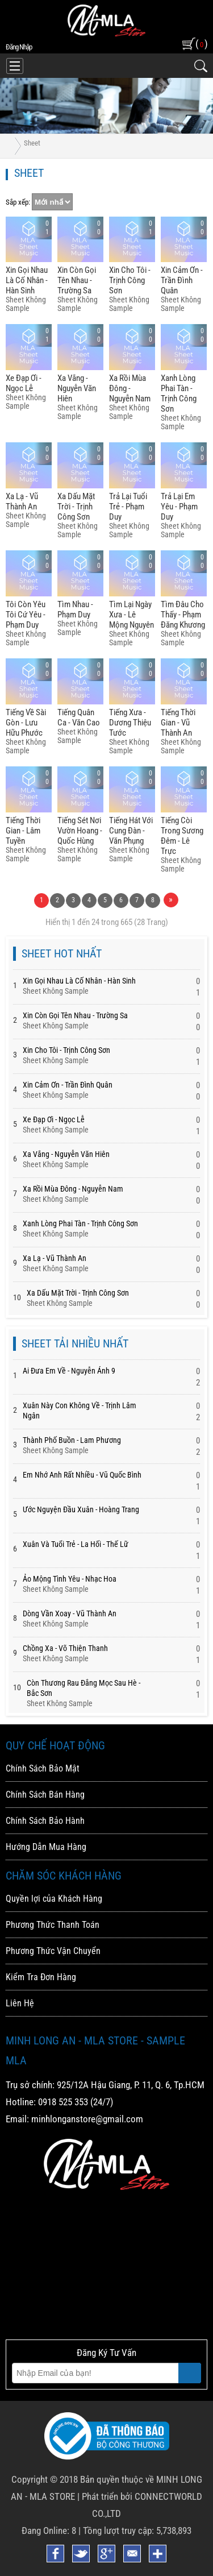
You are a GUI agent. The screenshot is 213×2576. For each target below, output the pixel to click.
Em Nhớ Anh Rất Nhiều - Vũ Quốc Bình (82, 1474)
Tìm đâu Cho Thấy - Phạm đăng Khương (183, 614)
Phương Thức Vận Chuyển (53, 1951)
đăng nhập (19, 47)
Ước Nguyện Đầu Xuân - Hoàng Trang (81, 1509)
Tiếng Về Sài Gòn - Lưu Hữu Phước (26, 722)
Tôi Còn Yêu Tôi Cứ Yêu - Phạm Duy (25, 614)
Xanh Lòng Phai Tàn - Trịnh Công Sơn (179, 393)
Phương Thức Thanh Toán (52, 1924)
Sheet (32, 143)
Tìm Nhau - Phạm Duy (75, 609)
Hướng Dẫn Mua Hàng (46, 1846)
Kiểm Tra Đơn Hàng (41, 1977)
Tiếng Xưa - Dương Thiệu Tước (130, 722)
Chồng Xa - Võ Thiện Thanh (65, 1648)
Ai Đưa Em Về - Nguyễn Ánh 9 (69, 1370)
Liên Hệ (20, 2003)
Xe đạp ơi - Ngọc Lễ (23, 383)
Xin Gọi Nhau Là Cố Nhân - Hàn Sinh (27, 280)
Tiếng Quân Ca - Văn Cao (78, 717)
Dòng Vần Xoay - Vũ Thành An (69, 1613)
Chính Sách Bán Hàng (45, 1794)
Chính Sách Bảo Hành (45, 1820)
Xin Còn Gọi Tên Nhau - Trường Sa (76, 280)
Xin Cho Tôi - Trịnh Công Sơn (130, 280)
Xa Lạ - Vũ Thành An (22, 501)
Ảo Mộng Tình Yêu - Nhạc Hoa (69, 1578)
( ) (201, 43)
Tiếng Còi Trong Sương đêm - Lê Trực (182, 835)
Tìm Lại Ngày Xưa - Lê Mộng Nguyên (131, 614)
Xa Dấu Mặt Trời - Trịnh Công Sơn (76, 506)
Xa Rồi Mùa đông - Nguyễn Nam (130, 388)
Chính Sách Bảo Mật (43, 1768)
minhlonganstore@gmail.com (87, 2119)
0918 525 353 (63, 2102)
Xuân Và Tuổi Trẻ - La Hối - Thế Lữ (75, 1544)
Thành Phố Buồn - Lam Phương (72, 1440)
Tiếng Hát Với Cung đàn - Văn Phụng (131, 830)
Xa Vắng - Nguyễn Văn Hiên (76, 388)
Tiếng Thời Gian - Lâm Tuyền (23, 830)
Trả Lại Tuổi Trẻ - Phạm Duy (128, 506)
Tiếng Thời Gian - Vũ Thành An (178, 722)
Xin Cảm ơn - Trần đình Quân (182, 280)
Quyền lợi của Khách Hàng (54, 1898)
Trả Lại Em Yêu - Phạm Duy (179, 506)
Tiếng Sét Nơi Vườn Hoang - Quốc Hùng (79, 830)
